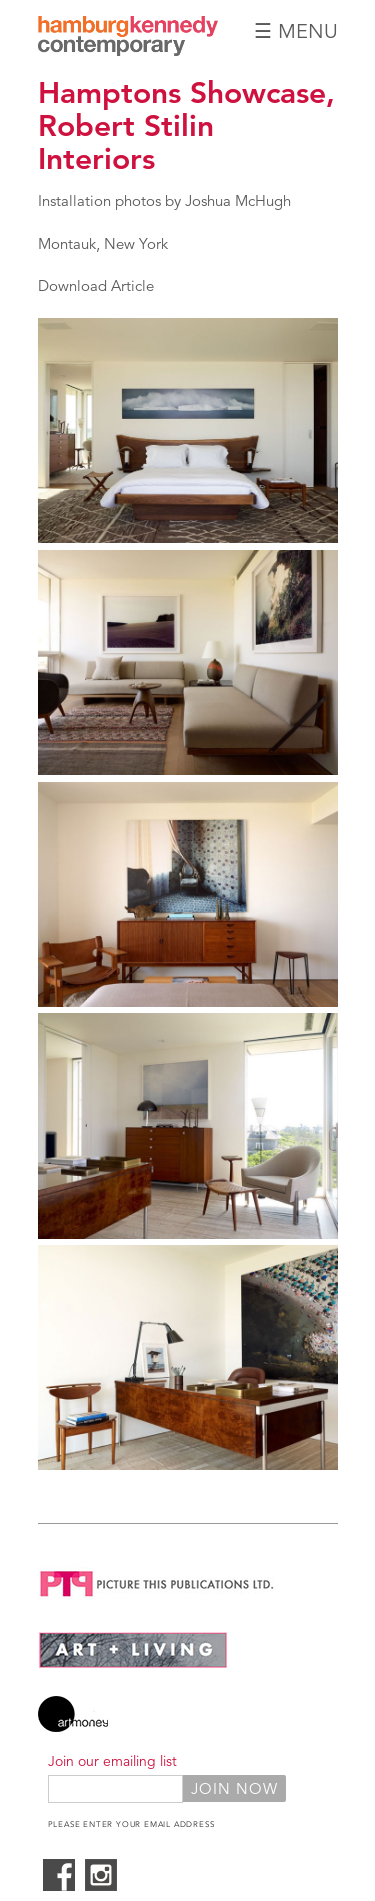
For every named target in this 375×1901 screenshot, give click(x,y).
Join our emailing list (112, 1761)
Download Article (96, 285)
